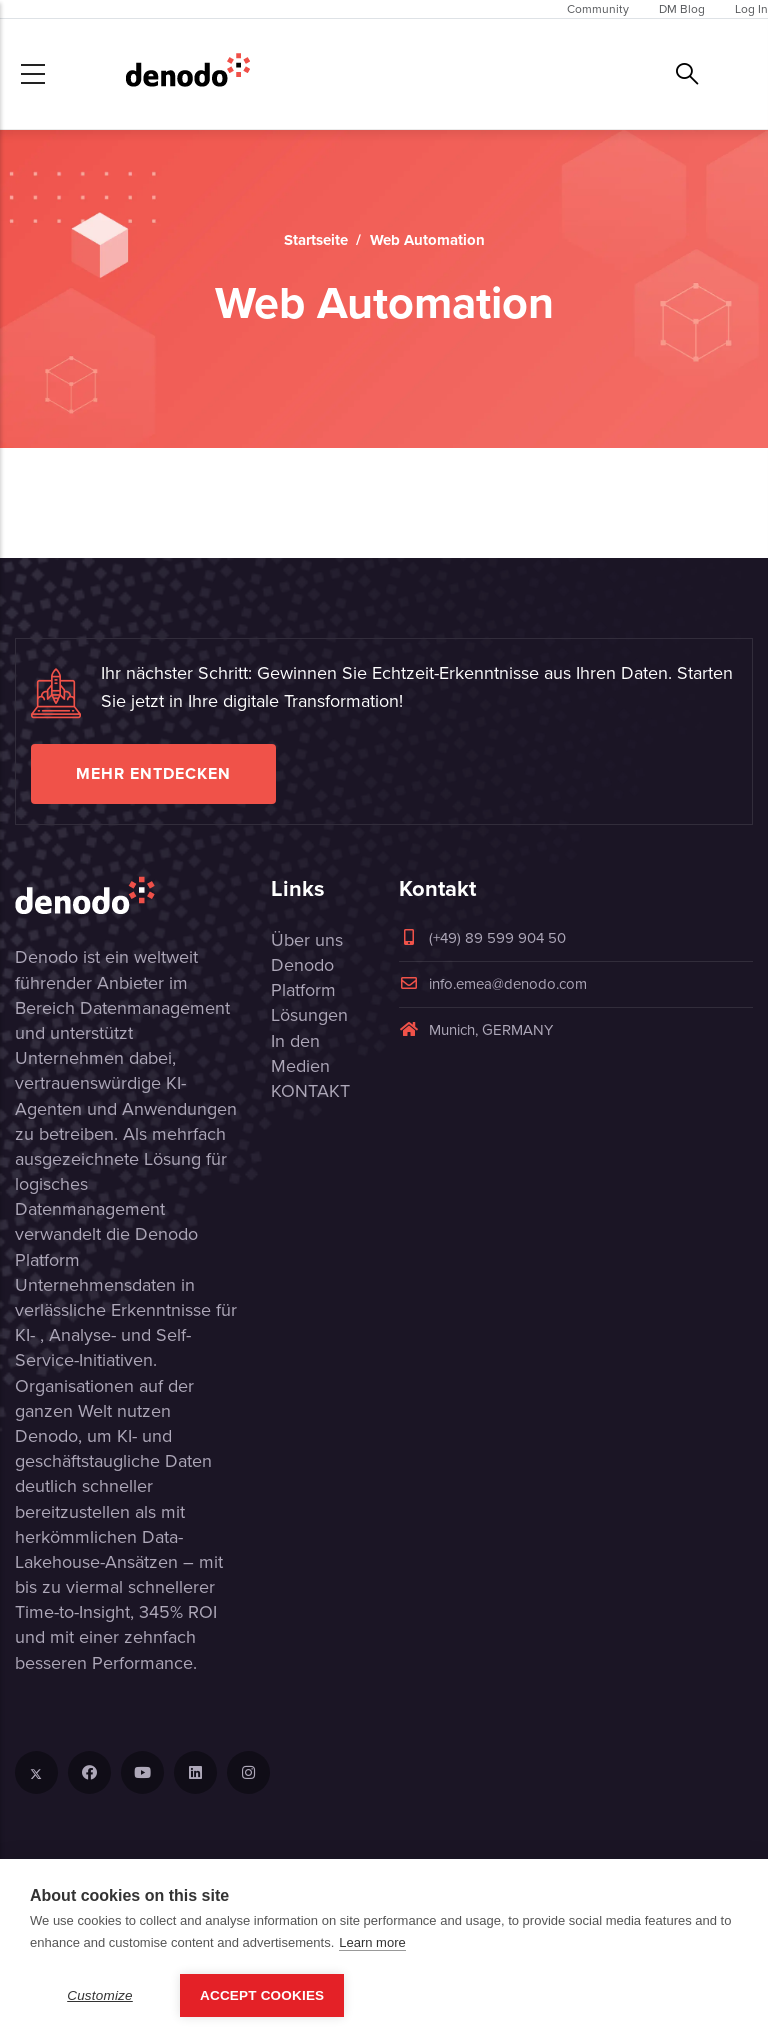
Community (598, 9)
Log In (751, 9)
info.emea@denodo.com (493, 984)
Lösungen (309, 1015)
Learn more (372, 1942)
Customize (100, 1995)
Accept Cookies (262, 1995)
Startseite (316, 240)
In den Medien (300, 1053)
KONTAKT (310, 1091)
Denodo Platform (303, 977)
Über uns (307, 940)
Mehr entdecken (153, 773)
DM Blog (682, 9)
